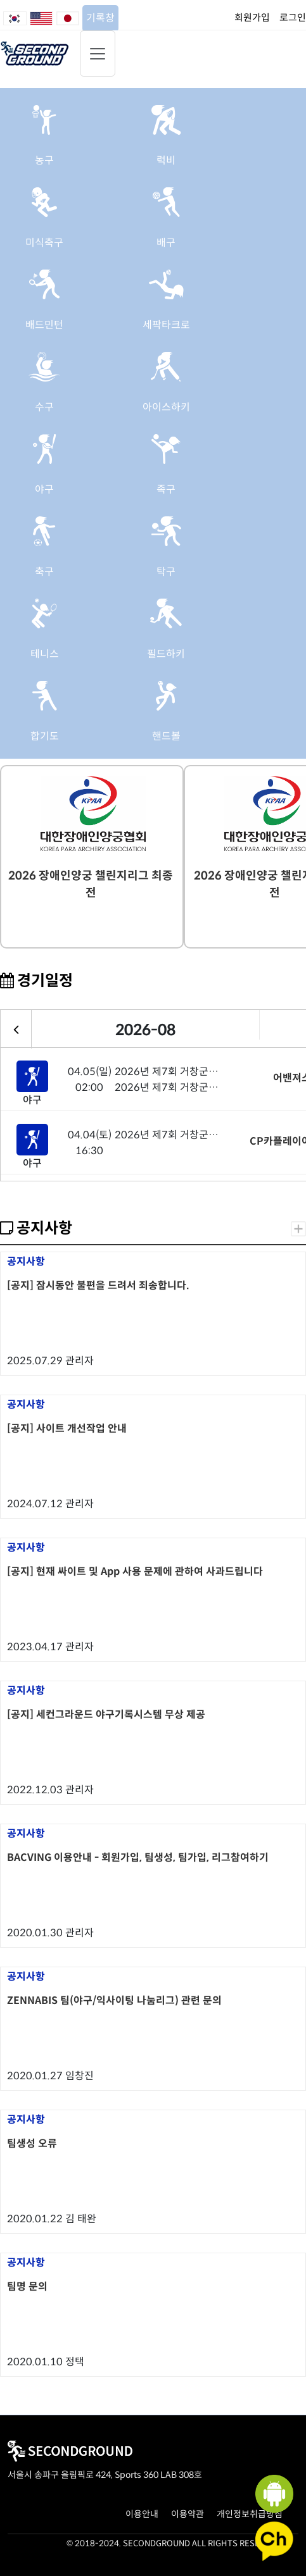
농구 (44, 160)
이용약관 (187, 2514)
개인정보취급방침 (250, 2514)
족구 (165, 489)
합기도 (44, 736)
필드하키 (166, 654)
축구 (44, 571)
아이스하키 (166, 407)
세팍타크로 (166, 325)
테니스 (44, 654)
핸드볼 (166, 736)
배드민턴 (44, 325)
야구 (44, 489)
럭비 (165, 160)
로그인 (292, 17)
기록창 (100, 18)
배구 (165, 242)
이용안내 (141, 2514)
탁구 (165, 571)
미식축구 (44, 242)
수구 (44, 407)
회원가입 (252, 17)
